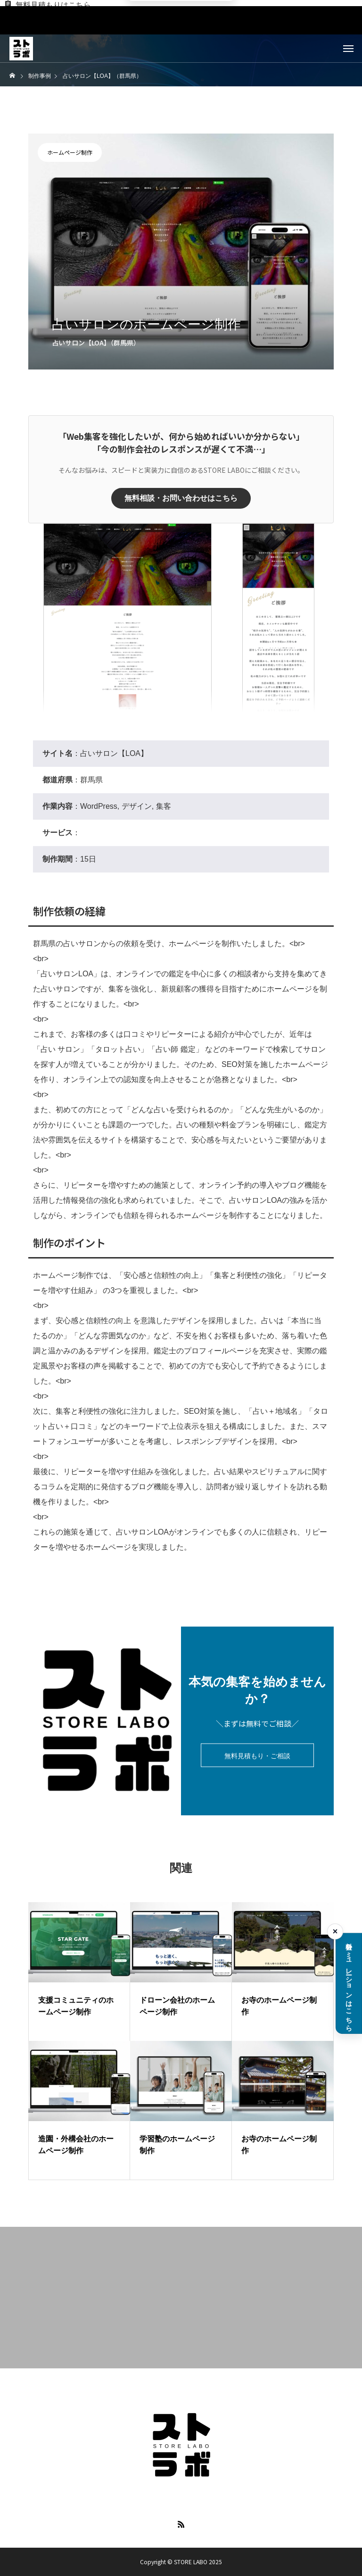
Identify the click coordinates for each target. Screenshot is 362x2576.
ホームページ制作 (69, 152)
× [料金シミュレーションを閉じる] (335, 1931)
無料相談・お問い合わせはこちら (181, 498)
